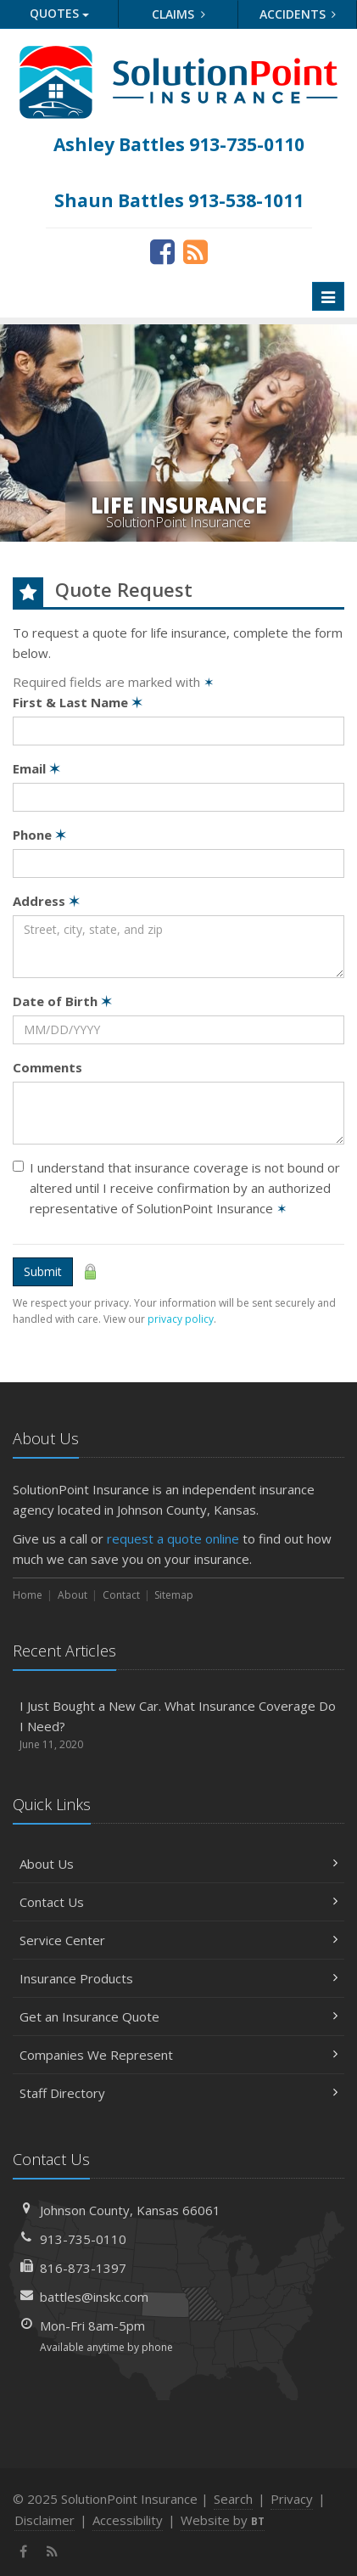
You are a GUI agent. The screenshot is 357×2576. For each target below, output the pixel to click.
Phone (39, 834)
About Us (178, 1863)
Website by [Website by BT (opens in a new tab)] (223, 2519)
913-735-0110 (83, 2238)
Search (233, 2498)
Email (36, 768)
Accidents (298, 14)
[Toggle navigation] (328, 296)
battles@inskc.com (94, 2296)
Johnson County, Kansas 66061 (130, 2210)
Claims (178, 14)
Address (46, 900)
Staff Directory (178, 2092)
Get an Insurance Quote (178, 2016)
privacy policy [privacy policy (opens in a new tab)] (181, 1319)
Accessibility (127, 2519)
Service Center (178, 1940)
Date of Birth (62, 1001)
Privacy (292, 2498)
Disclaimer (44, 2519)
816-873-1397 (83, 2267)
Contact (121, 1595)
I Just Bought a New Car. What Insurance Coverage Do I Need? (178, 1724)
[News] (195, 251)
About (72, 1595)
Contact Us (178, 1901)
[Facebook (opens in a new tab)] (162, 251)
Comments (47, 1067)
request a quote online (173, 1538)
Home (27, 1595)
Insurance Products (178, 1978)
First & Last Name (77, 702)
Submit (43, 1271)
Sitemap (173, 1595)
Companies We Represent (178, 2054)
